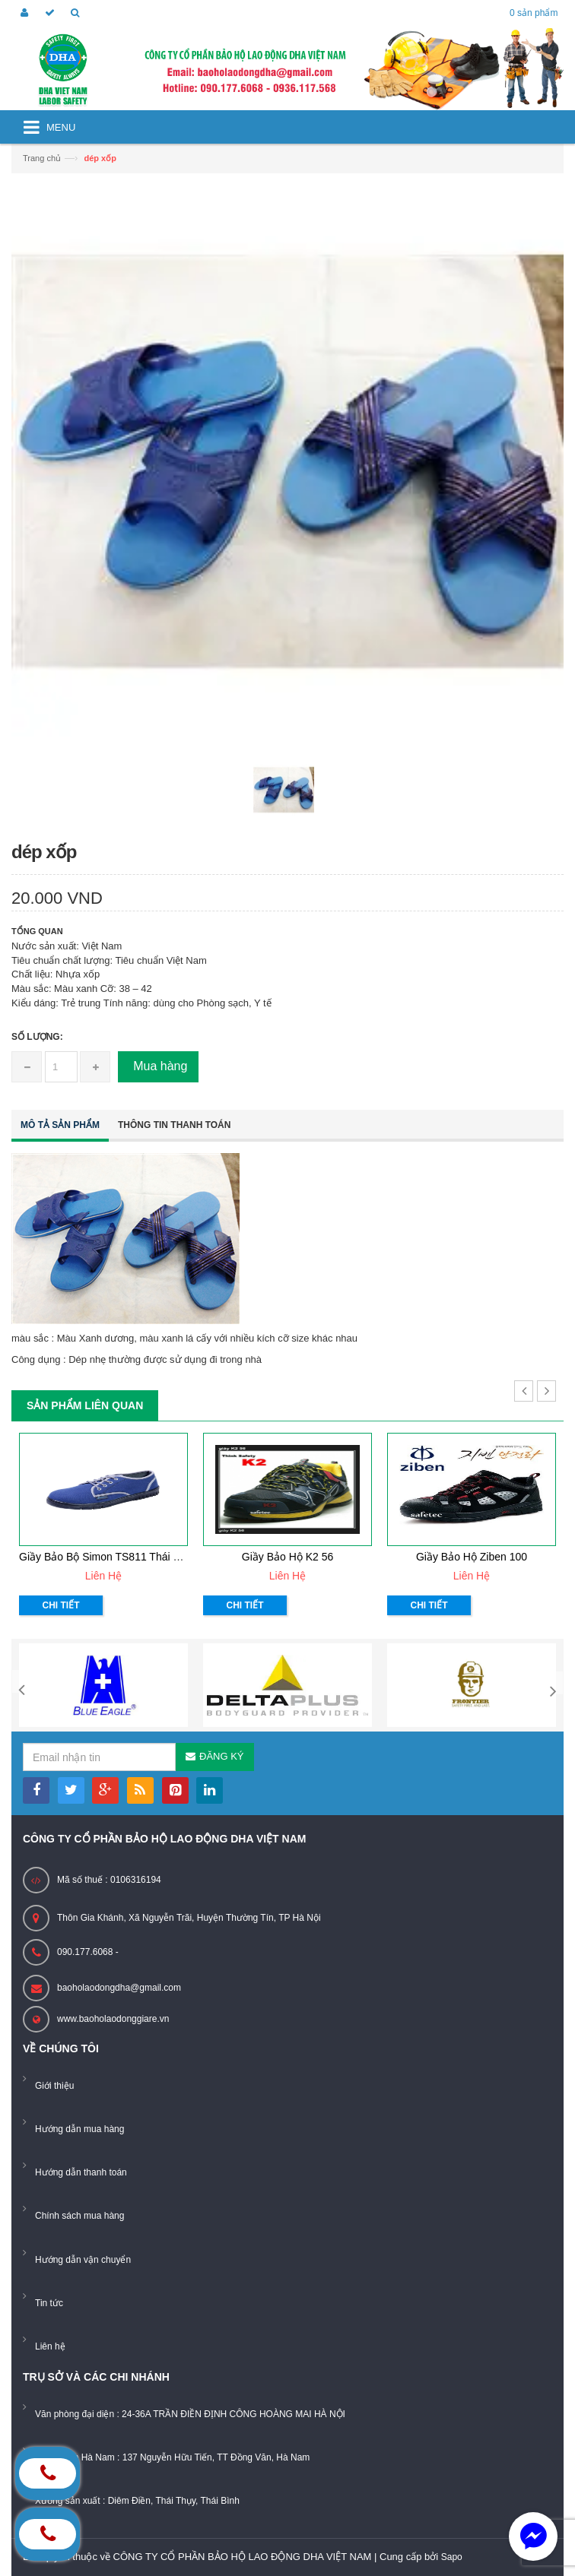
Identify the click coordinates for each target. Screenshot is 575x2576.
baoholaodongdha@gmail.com (119, 1987)
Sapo (451, 2557)
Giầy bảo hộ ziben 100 (471, 1557)
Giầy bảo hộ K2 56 (288, 1557)
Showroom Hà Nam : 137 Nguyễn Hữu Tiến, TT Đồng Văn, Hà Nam (172, 2457)
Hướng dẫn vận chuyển (83, 2259)
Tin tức (49, 2303)
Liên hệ (50, 2346)
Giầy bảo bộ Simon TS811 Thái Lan (105, 1557)
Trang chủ (42, 158)
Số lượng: (37, 1036)
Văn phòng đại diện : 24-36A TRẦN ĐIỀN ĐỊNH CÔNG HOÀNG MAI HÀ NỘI (190, 2414)
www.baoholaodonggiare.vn (113, 2019)
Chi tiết (61, 1605)
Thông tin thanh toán (174, 1125)
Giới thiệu (54, 2085)
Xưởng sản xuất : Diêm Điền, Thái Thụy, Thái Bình (137, 2500)
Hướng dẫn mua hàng (79, 2129)
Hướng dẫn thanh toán (81, 2172)
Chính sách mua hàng (79, 2215)
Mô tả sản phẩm (60, 1125)
